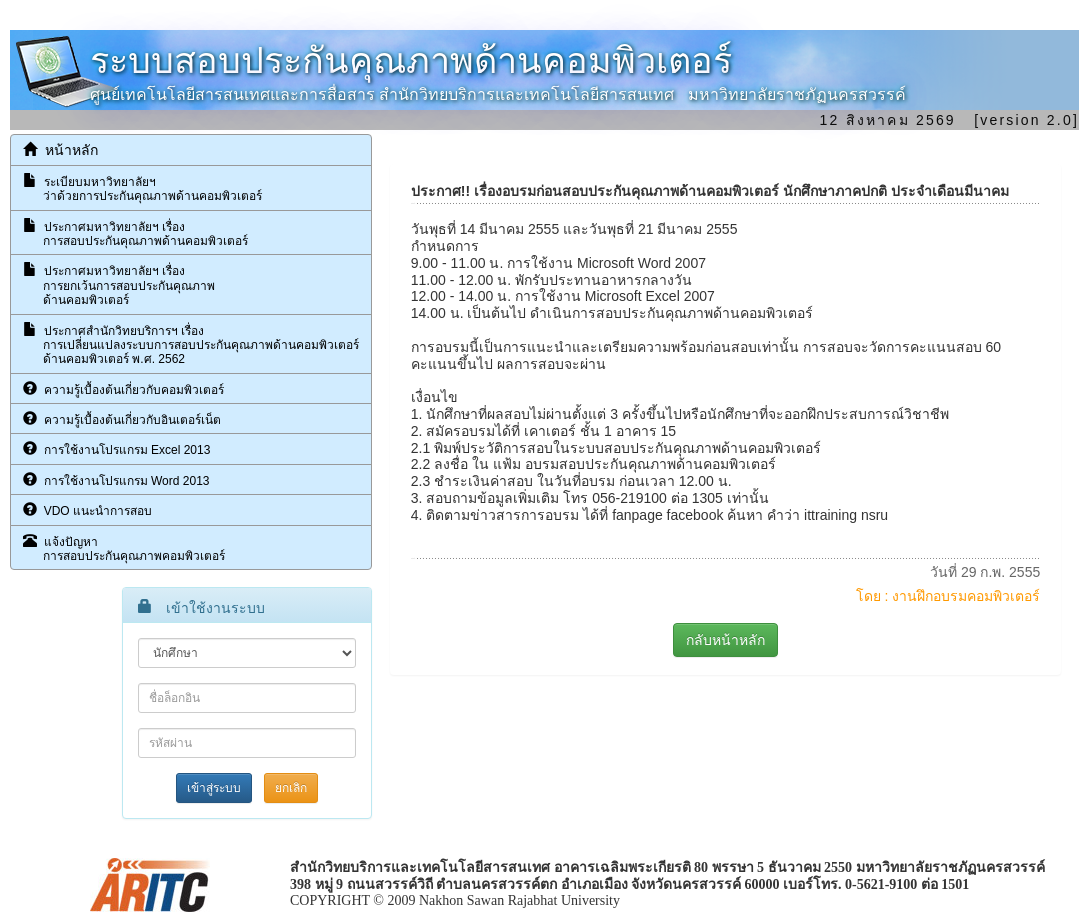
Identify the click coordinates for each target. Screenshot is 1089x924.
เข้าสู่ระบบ (214, 788)
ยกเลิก (291, 788)
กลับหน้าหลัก (725, 640)
